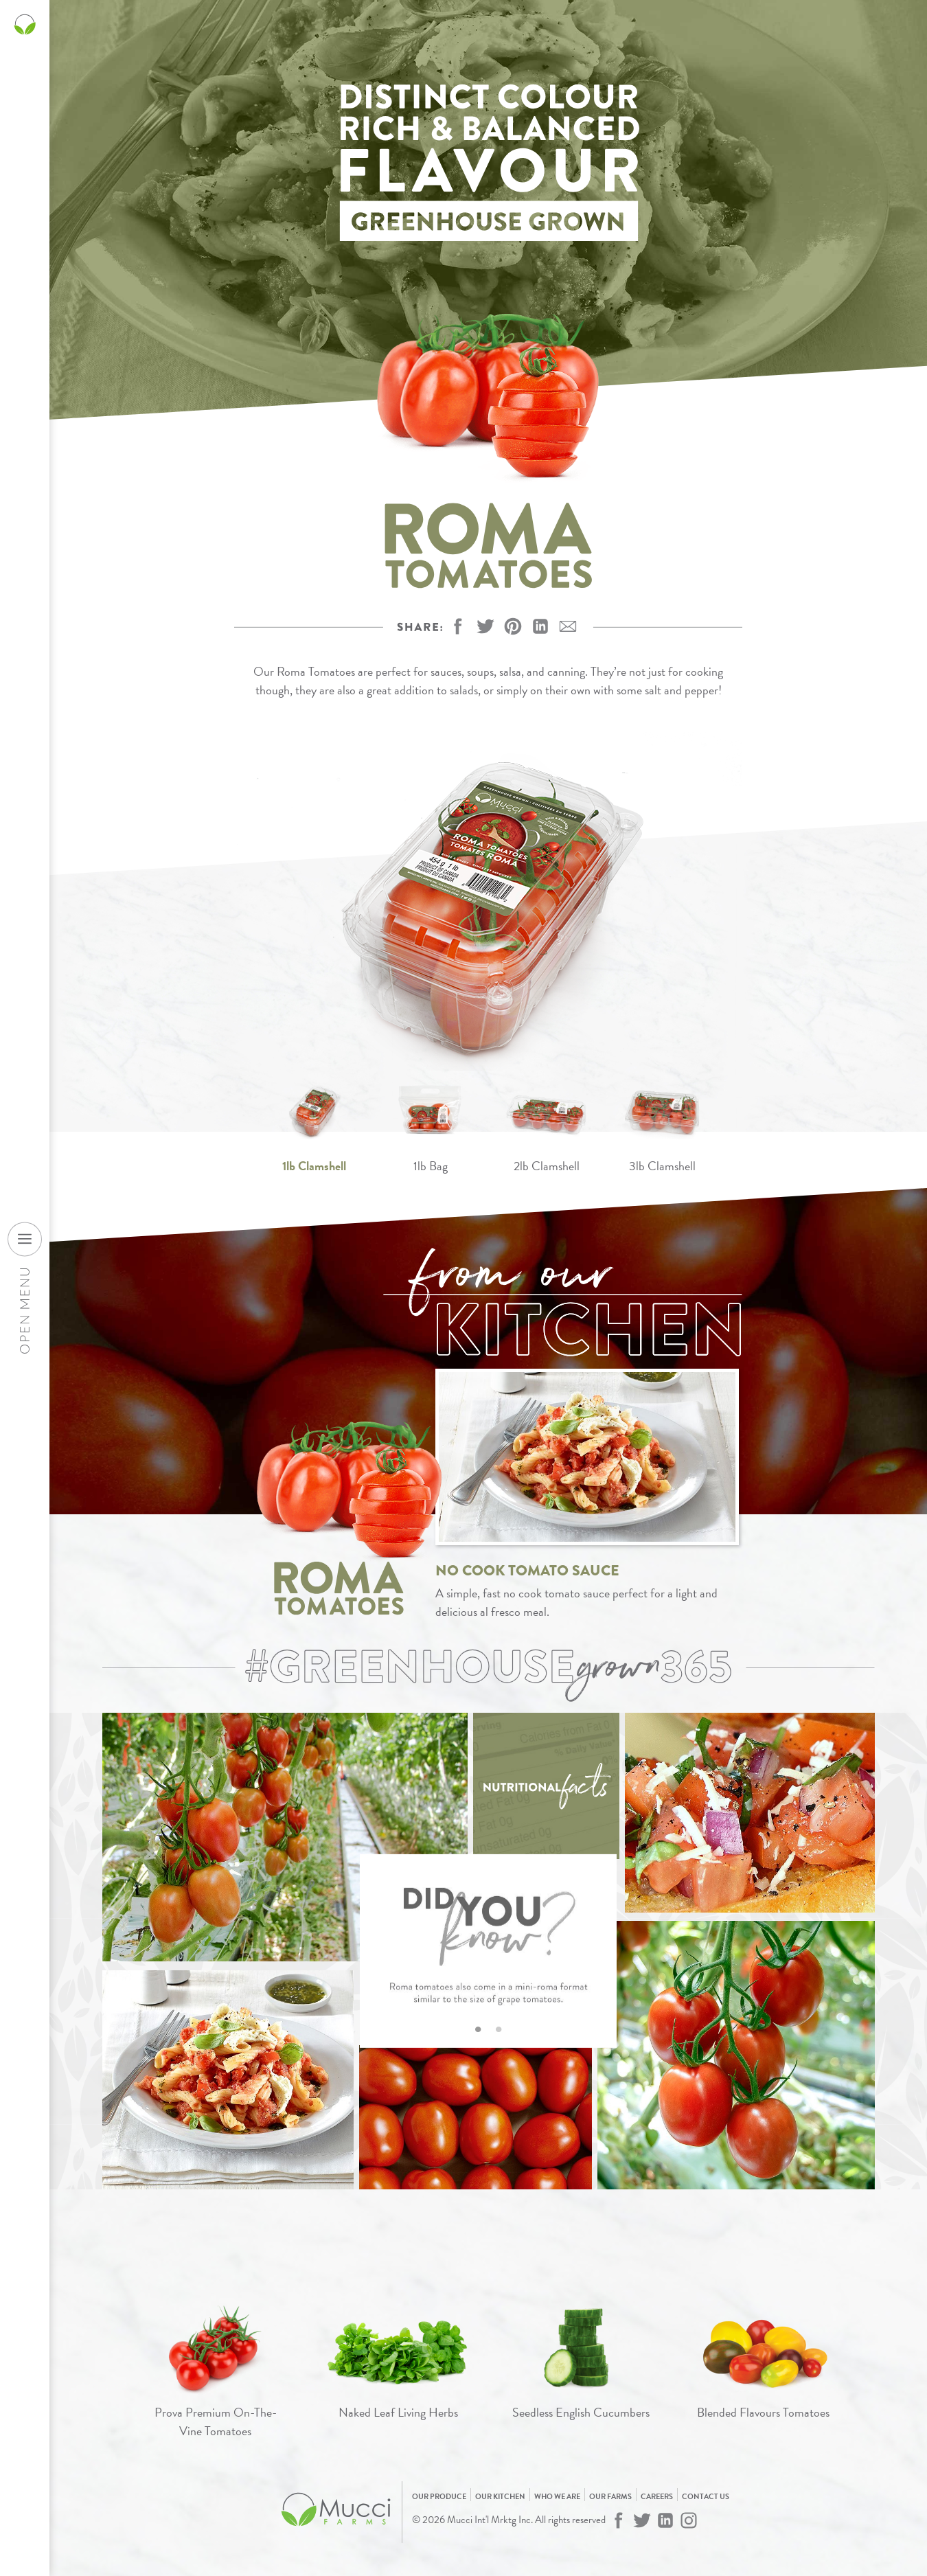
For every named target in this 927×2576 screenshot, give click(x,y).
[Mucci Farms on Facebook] (618, 2520)
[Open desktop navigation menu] (25, 1239)
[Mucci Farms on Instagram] (688, 2520)
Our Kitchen (500, 2497)
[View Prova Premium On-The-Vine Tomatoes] (215, 2372)
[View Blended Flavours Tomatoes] (763, 2363)
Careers (657, 2497)
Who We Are (557, 2497)
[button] (513, 626)
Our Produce (439, 2497)
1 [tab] (478, 2027)
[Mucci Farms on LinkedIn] (665, 2520)
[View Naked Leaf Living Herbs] (398, 2363)
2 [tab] (498, 2027)
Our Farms (610, 2497)
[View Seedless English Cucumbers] (581, 2363)
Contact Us (705, 2497)
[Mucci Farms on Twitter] (642, 2520)
